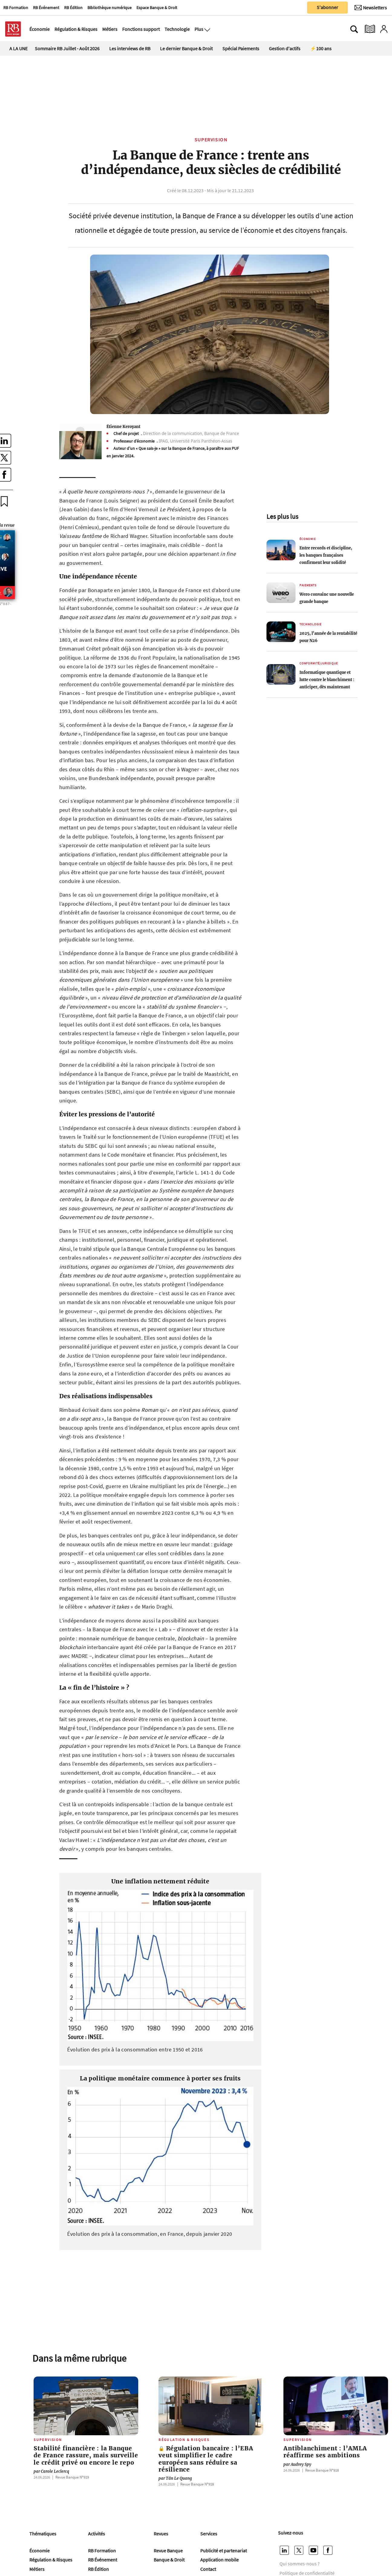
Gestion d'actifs (284, 48)
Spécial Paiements (240, 48)
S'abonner (327, 7)
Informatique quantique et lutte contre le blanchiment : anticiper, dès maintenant (326, 679)
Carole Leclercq (51, 2471)
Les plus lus (282, 516)
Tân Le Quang (175, 2478)
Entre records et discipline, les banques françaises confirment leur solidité (325, 555)
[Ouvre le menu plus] (206, 29)
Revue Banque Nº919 (72, 2477)
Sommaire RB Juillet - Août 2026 (67, 48)
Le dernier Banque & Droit (186, 48)
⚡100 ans (321, 48)
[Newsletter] (371, 8)
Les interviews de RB (129, 48)
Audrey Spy (297, 2464)
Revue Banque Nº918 (197, 2484)
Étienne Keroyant (123, 426)
